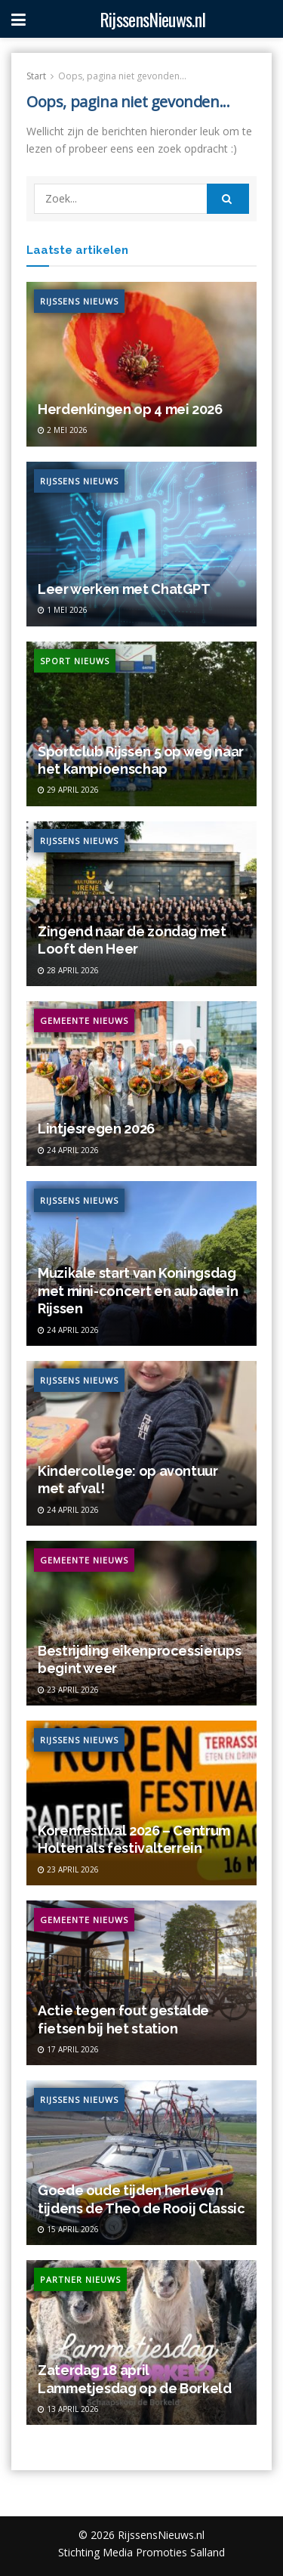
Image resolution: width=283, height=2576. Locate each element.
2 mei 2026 (63, 430)
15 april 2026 (68, 2229)
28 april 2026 (68, 970)
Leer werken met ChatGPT (124, 589)
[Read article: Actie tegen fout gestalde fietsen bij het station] (141, 1982)
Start (36, 76)
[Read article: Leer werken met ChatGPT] (141, 544)
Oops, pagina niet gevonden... (122, 76)
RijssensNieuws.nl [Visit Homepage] (152, 19)
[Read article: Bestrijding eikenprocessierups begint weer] (141, 1623)
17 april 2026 (68, 2049)
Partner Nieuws (80, 2279)
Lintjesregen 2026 (96, 1128)
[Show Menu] (18, 19)
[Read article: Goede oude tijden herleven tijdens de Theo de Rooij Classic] (141, 2162)
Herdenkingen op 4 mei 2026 (130, 409)
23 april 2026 (68, 1689)
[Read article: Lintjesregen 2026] (141, 1083)
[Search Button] (228, 199)
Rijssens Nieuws (79, 301)
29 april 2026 (68, 789)
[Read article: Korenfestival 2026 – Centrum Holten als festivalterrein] (141, 1803)
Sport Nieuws (74, 660)
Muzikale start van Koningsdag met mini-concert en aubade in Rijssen (138, 1290)
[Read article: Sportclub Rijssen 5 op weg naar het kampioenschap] (141, 724)
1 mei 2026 (63, 610)
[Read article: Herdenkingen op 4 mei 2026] (141, 364)
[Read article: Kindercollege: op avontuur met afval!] (141, 1443)
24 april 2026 (68, 1150)
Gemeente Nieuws (84, 1020)
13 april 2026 (68, 2409)
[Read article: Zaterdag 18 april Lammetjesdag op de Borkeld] (141, 2342)
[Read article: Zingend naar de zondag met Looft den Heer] (141, 903)
